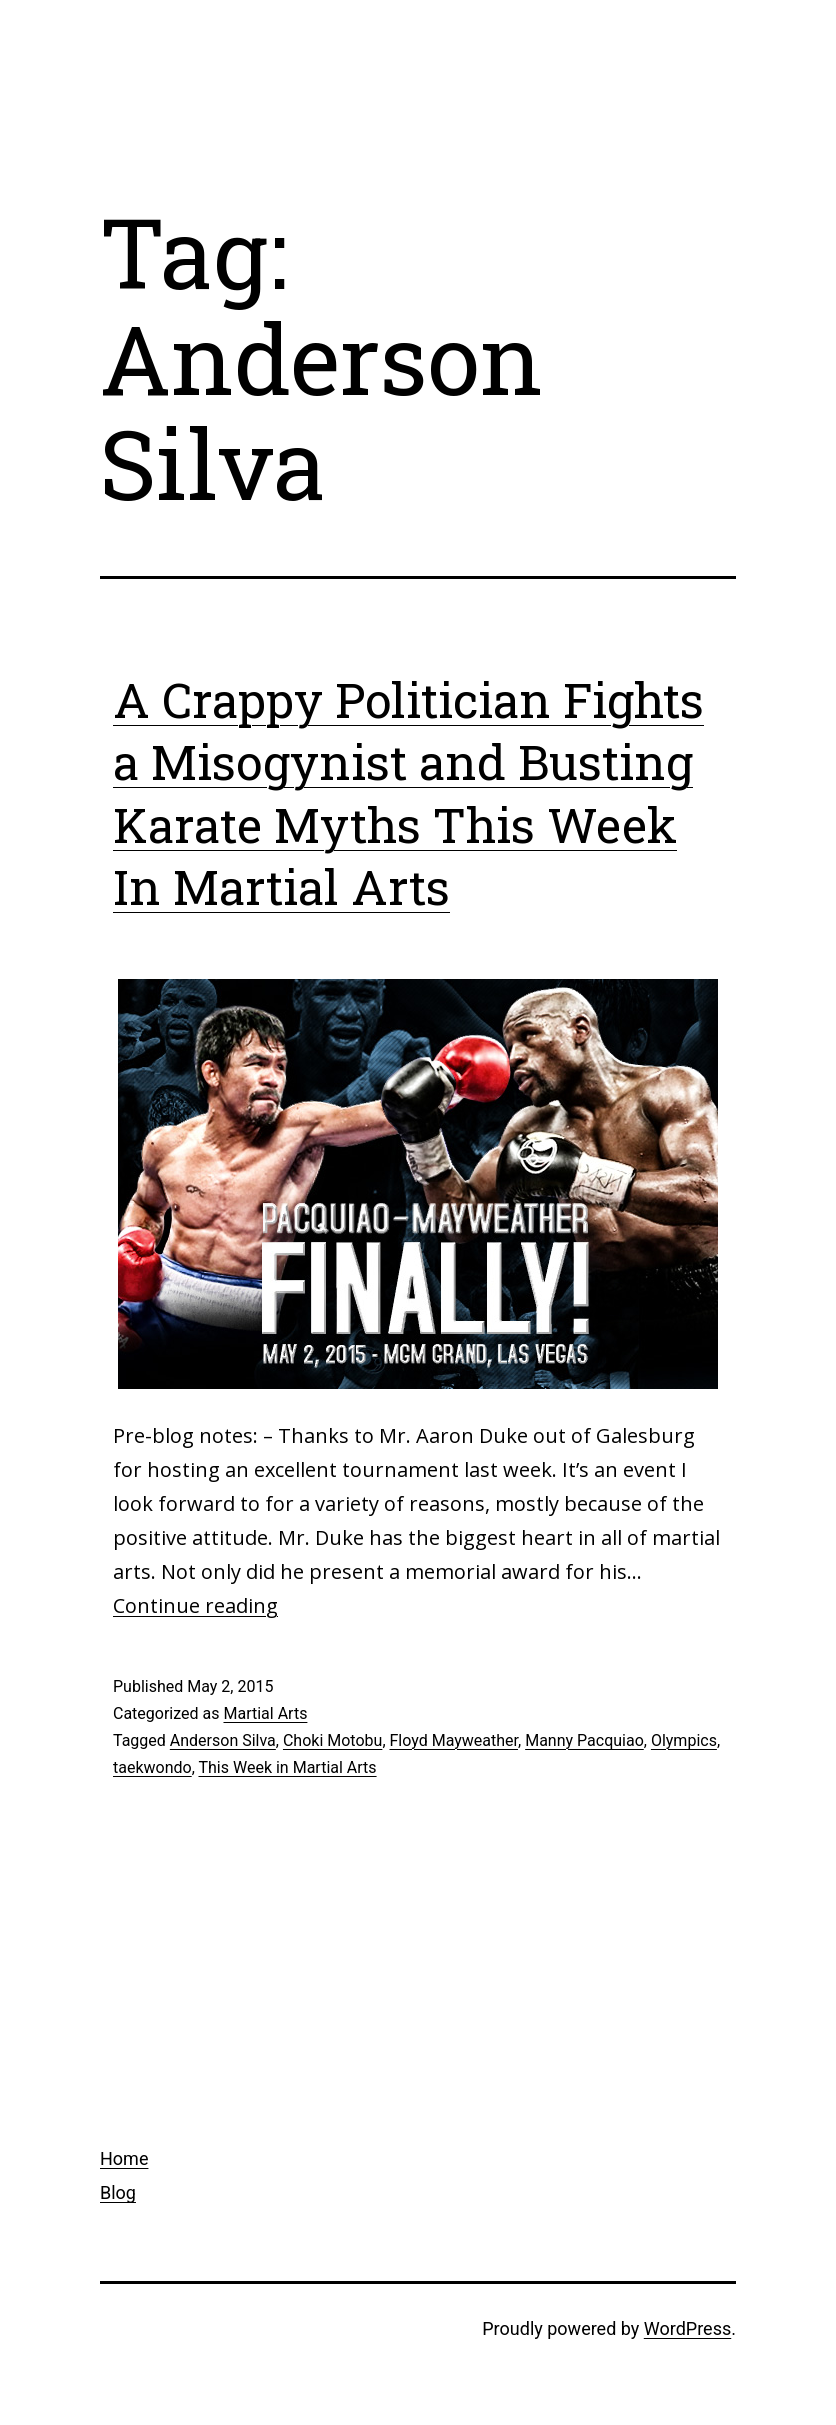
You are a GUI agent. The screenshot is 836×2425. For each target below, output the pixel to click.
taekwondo (152, 1767)
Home (124, 2158)
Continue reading (195, 1605)
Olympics (684, 1740)
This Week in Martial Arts (287, 1767)
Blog (118, 2192)
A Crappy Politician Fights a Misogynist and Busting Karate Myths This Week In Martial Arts (408, 793)
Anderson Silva (223, 1740)
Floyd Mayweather (454, 1740)
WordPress (687, 2328)
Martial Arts (265, 1713)
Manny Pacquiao (584, 1740)
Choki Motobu (332, 1740)
